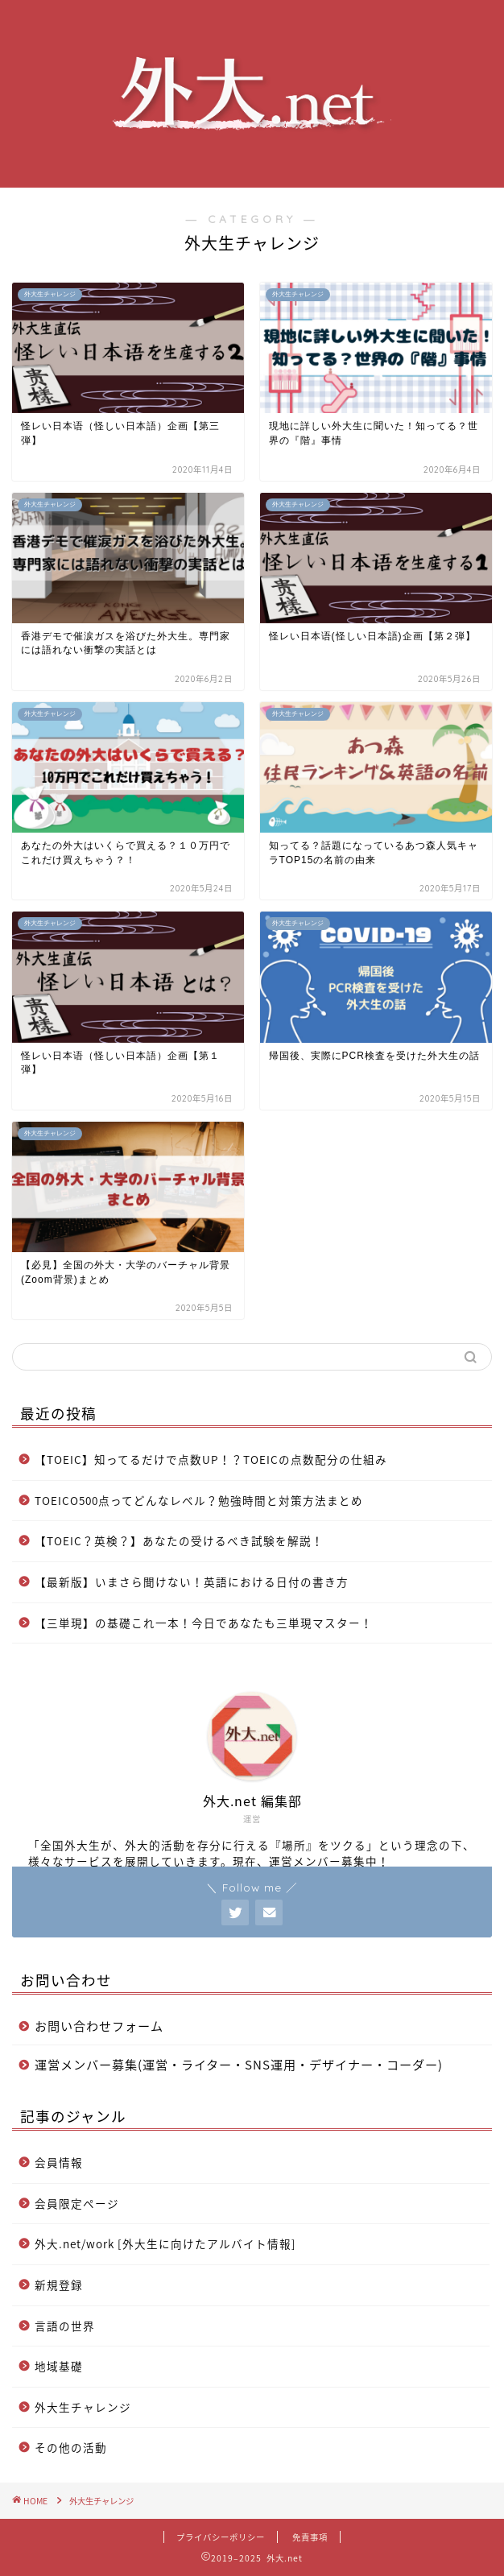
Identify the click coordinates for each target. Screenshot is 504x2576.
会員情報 (59, 2162)
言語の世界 (65, 2326)
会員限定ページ (77, 2203)
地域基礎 (59, 2366)
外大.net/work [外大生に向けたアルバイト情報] (165, 2243)
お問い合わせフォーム (99, 2025)
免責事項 (310, 2537)
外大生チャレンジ (83, 2407)
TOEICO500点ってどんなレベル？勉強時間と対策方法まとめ (199, 1500)
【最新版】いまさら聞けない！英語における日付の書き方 (192, 1581)
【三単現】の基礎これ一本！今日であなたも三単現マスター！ (204, 1623)
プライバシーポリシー (220, 2537)
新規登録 (59, 2284)
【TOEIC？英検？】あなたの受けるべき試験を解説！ (179, 1540)
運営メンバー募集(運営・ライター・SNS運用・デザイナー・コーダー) (239, 2064)
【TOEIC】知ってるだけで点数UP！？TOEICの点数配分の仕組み (211, 1459)
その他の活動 (71, 2447)
